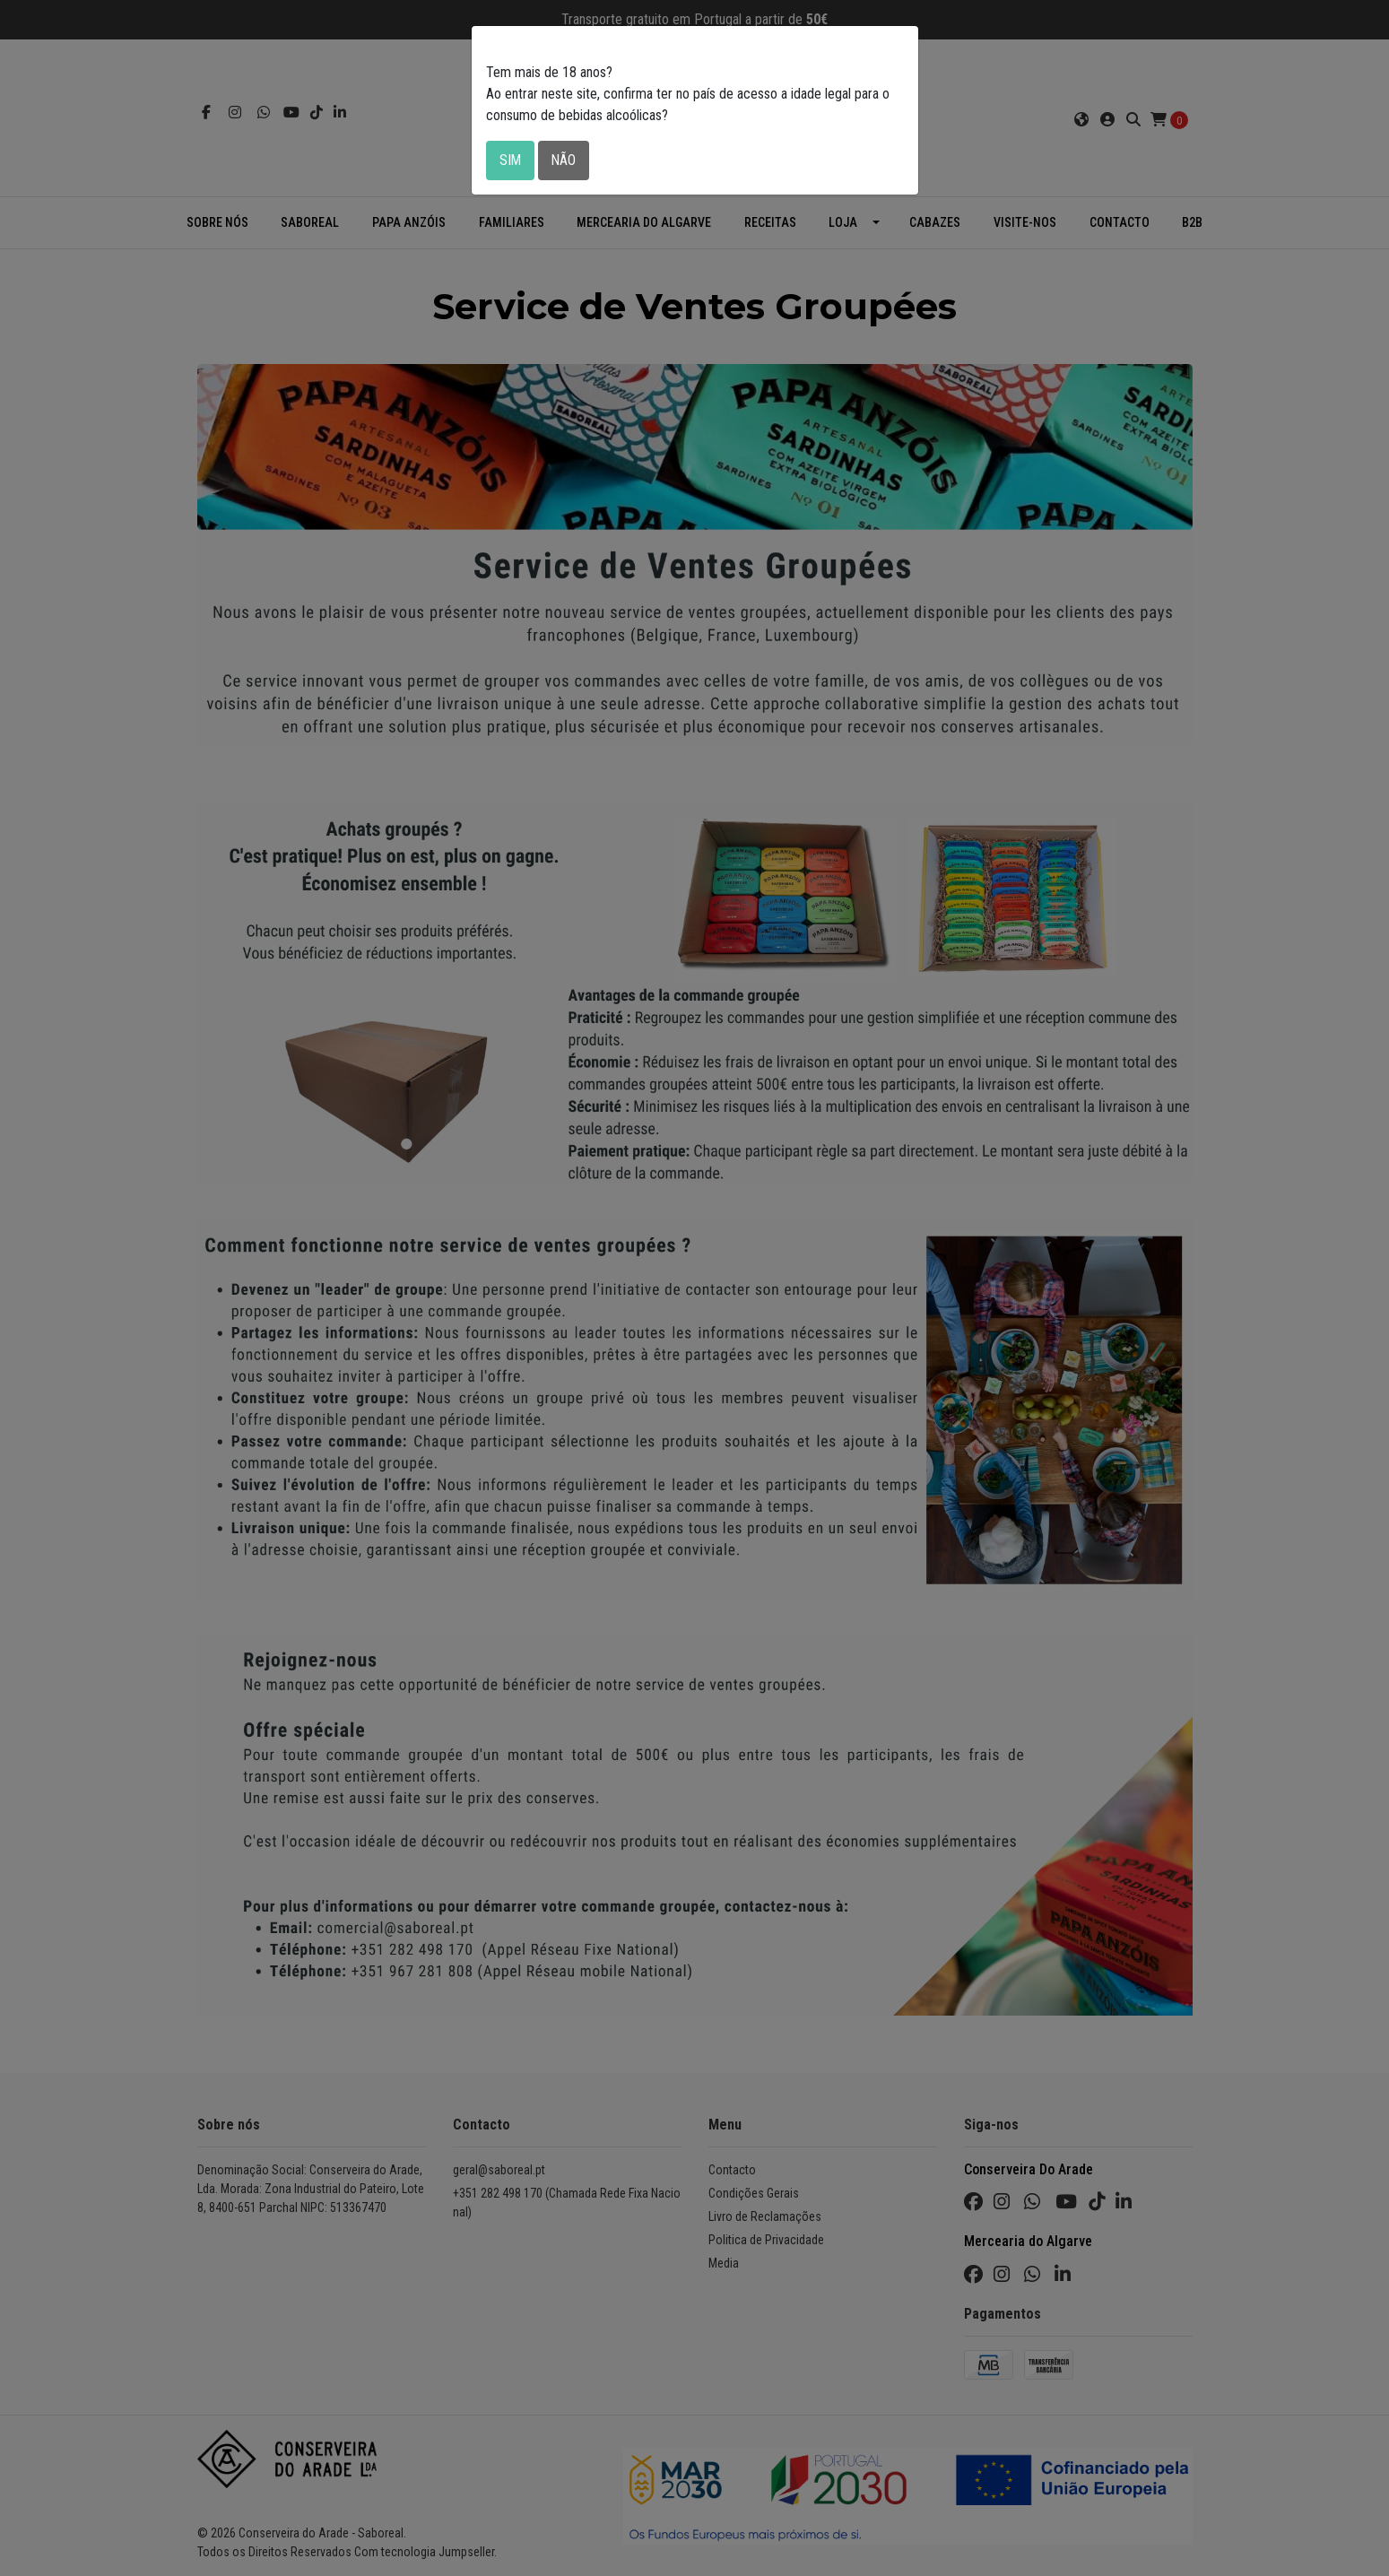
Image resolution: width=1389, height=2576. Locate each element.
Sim (510, 160)
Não (564, 160)
